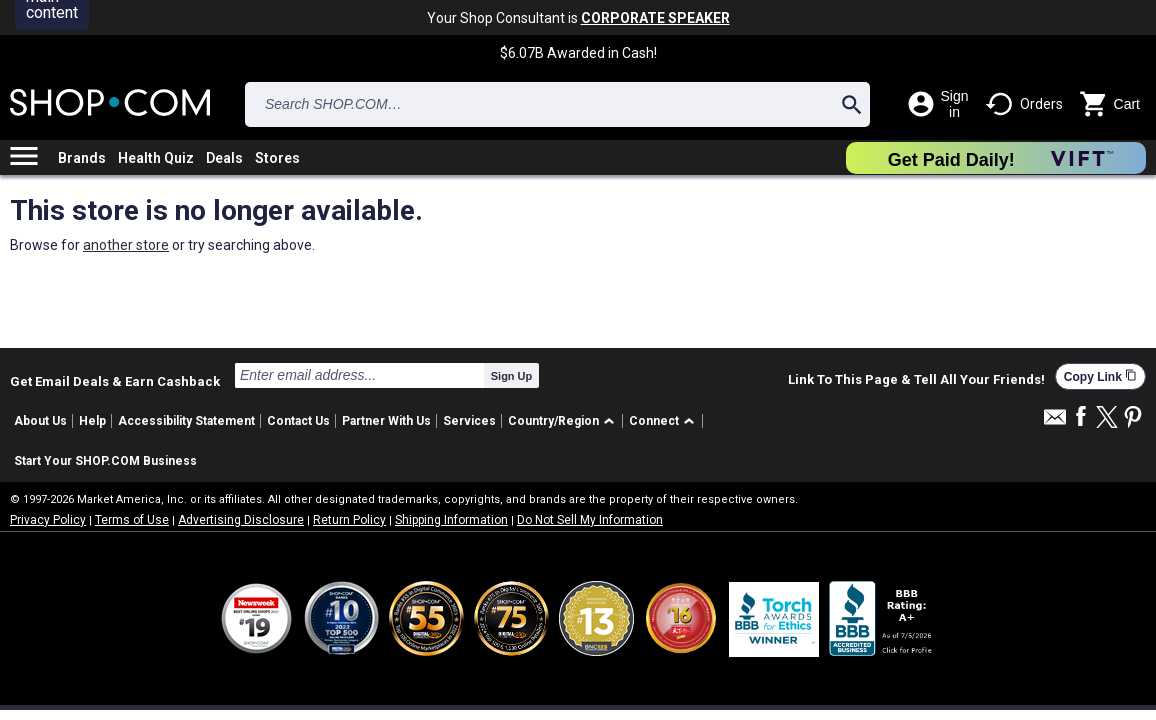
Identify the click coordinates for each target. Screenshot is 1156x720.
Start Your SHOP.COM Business (105, 461)
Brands (82, 158)
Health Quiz (156, 158)
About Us (40, 421)
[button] (564, 421)
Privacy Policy (48, 520)
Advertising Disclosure (241, 520)
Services (469, 421)
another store (126, 245)
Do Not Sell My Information (590, 520)
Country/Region (553, 421)
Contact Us (298, 421)
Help (92, 421)
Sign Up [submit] (512, 376)
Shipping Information (451, 520)
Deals (224, 158)
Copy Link (1100, 376)
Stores (277, 158)
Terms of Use (132, 520)
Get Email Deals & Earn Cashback (115, 381)
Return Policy (349, 520)
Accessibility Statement (186, 421)
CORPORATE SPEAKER (655, 18)
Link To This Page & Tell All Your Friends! (916, 380)
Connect (654, 421)
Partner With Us (386, 421)
